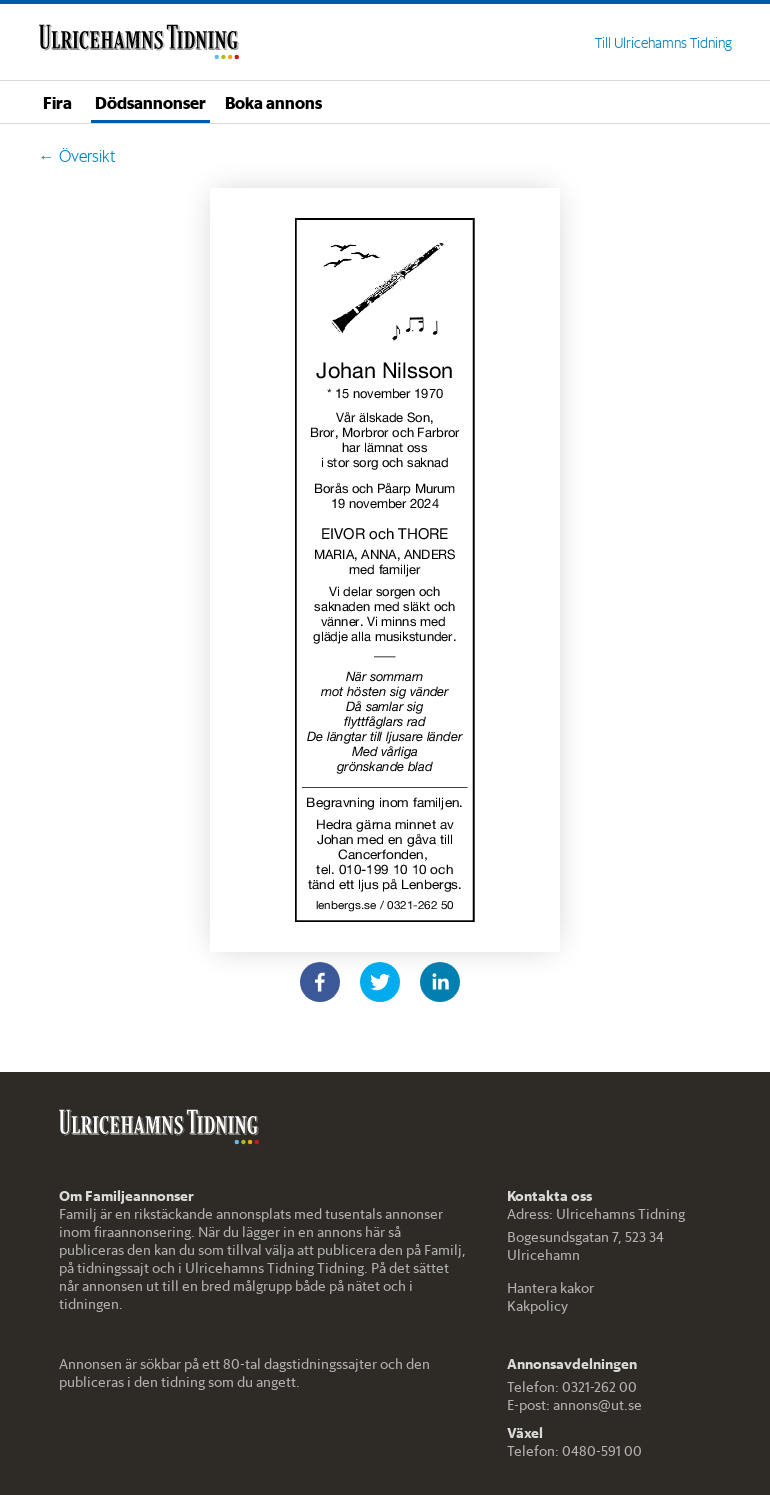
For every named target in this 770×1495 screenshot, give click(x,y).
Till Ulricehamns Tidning (663, 43)
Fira (57, 102)
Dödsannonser (150, 102)
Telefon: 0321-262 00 (572, 1387)
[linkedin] (440, 982)
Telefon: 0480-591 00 (574, 1451)
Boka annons (273, 102)
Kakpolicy (537, 1306)
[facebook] (320, 982)
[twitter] (380, 982)
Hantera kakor (550, 1288)
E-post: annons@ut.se (574, 1405)
